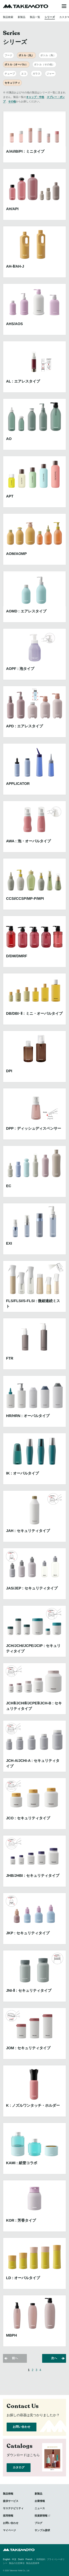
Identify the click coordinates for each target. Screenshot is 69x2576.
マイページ (9, 2530)
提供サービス (10, 2500)
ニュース (40, 2508)
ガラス (36, 73)
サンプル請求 (42, 2530)
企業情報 (40, 2500)
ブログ (38, 2522)
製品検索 (8, 17)
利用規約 (40, 2559)
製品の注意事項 (16, 2563)
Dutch (21, 2559)
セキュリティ (12, 82)
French (29, 2559)
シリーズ (50, 17)
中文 (14, 2559)
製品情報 (8, 2493)
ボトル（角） (48, 55)
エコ (23, 73)
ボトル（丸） (26, 55)
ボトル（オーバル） (16, 64)
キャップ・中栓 (35, 97)
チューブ (10, 73)
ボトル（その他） (44, 64)
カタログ (18, 2467)
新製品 (21, 17)
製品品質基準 (32, 2563)
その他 (12, 101)
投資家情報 (41, 2515)
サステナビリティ (13, 2508)
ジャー (50, 73)
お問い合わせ (21, 2426)
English (6, 2559)
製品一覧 (35, 17)
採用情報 (8, 2515)
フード (8, 55)
